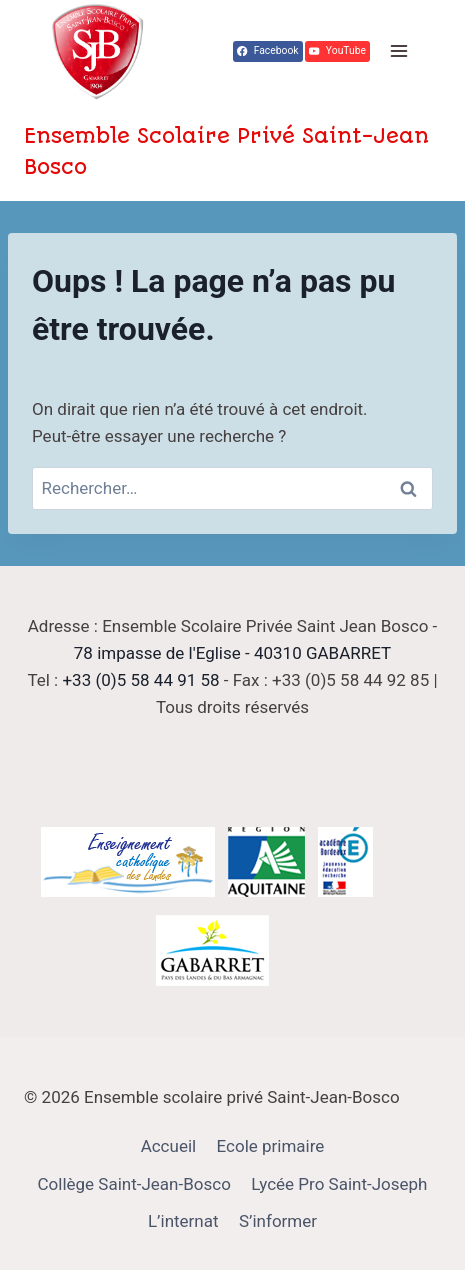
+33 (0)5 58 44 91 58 (140, 680)
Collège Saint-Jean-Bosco (134, 1184)
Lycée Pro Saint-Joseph (339, 1184)
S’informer (278, 1221)
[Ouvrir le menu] (398, 51)
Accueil (169, 1146)
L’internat (183, 1221)
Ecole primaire (271, 1146)
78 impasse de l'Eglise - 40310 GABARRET (232, 653)
